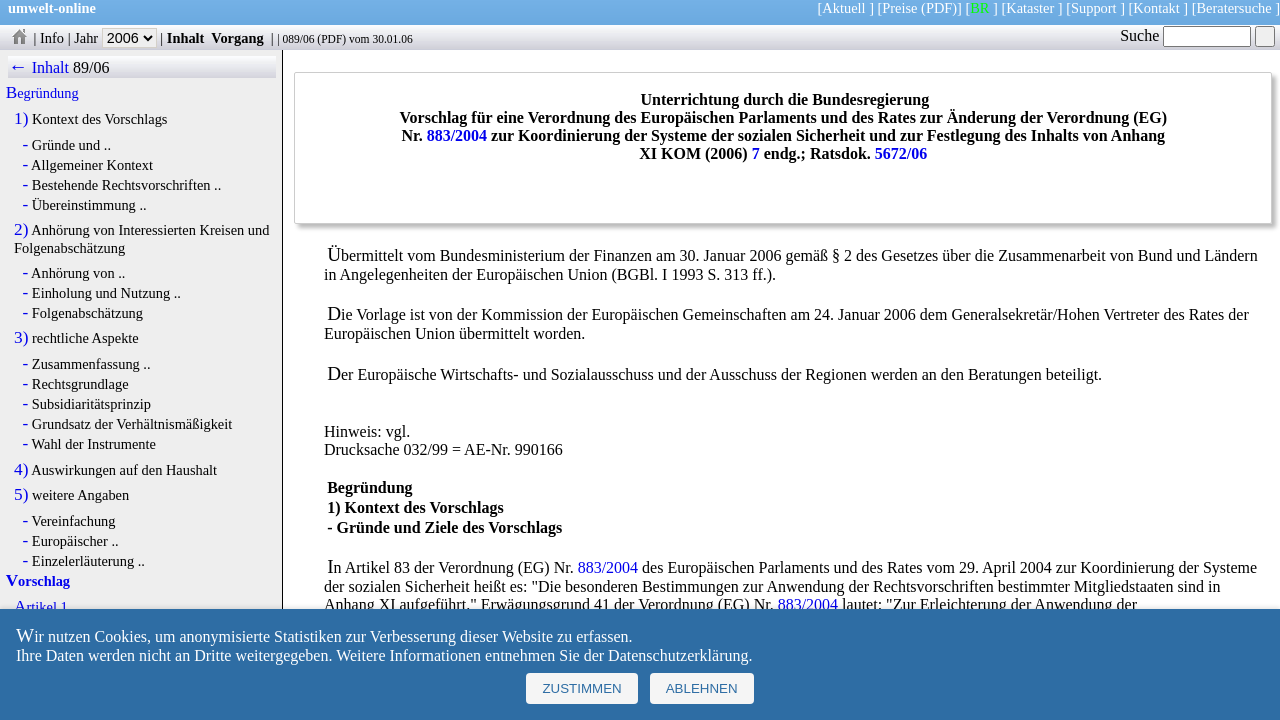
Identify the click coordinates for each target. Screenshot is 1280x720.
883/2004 (457, 135)
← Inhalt (38, 67)
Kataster (1030, 8)
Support (1094, 8)
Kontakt (1156, 8)
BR (979, 8)
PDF (331, 39)
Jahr (115, 38)
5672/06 (901, 153)
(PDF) (939, 8)
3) (21, 338)
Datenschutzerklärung (678, 655)
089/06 (298, 39)
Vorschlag (38, 581)
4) (21, 470)
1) (21, 119)
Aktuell (843, 8)
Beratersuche (1234, 8)
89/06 (91, 67)
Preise (899, 8)
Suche (1185, 35)
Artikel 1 (41, 607)
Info (52, 38)
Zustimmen (581, 688)
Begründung (42, 93)
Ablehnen (702, 688)
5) (21, 495)
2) (21, 230)
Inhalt (186, 38)
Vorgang (237, 38)
